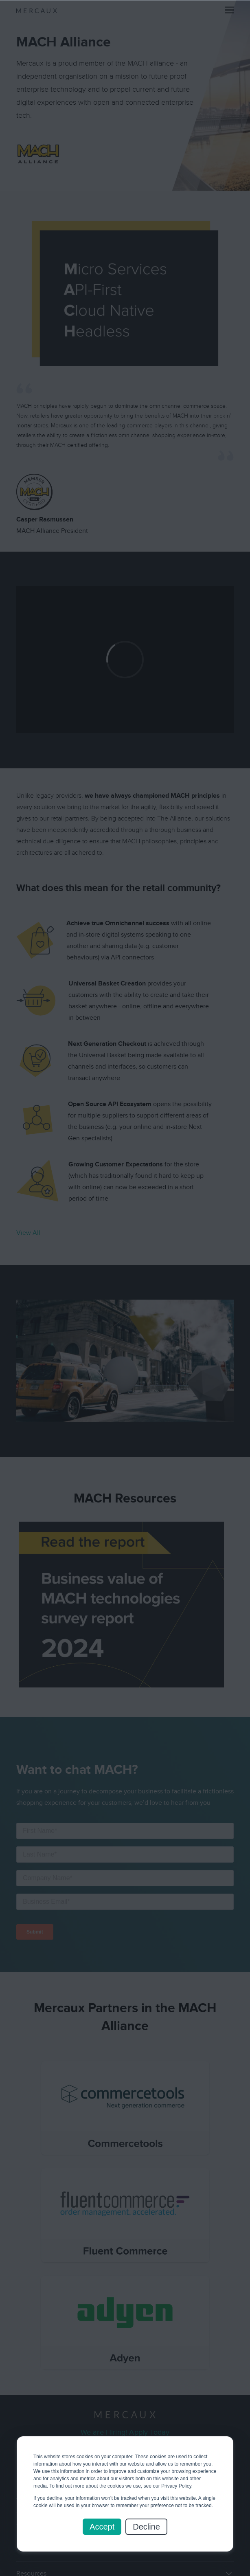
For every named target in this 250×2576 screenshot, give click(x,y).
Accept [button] (102, 2526)
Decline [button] (146, 2526)
